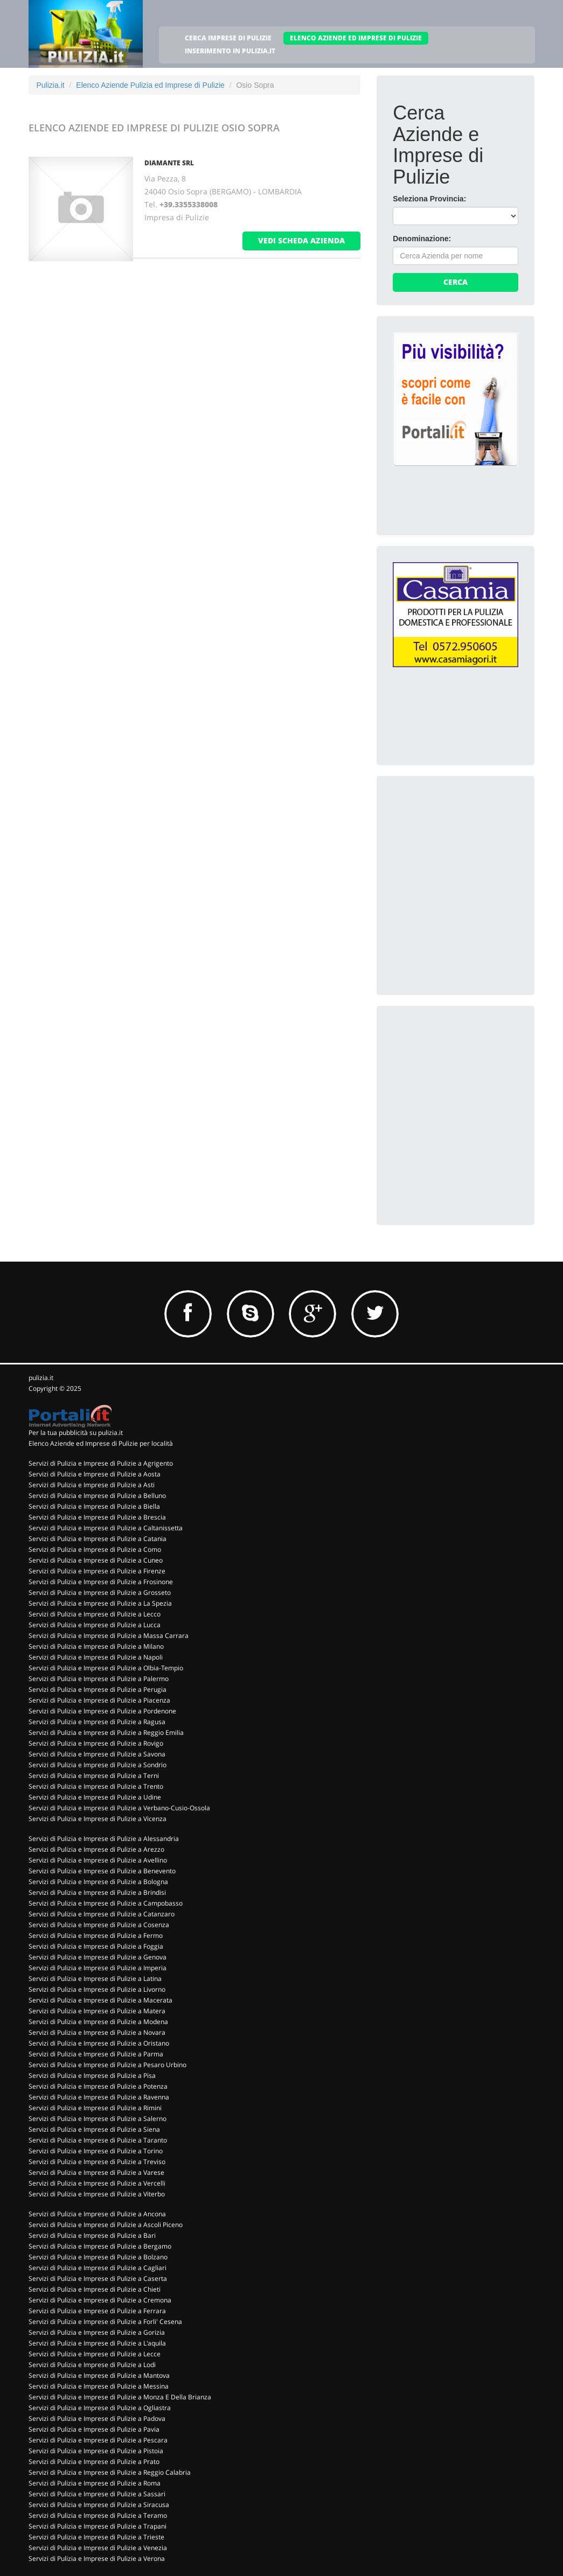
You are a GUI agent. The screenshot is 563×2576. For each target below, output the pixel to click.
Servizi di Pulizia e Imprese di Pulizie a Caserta (98, 2278)
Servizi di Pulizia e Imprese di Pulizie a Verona (97, 2558)
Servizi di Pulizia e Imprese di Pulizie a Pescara (98, 2440)
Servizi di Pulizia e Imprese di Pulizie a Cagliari (97, 2267)
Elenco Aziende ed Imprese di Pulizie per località (101, 1443)
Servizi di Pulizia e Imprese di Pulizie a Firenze (97, 1571)
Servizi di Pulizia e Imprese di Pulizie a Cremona (100, 2300)
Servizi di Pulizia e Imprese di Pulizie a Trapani (97, 2526)
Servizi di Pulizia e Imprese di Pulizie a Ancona (97, 2213)
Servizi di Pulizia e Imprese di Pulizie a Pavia (94, 2429)
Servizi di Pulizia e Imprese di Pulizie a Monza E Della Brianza (120, 2397)
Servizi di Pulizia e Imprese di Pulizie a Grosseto (100, 1592)
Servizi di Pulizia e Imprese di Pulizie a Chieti (95, 2289)
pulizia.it (41, 1377)
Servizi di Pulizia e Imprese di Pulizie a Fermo (96, 1935)
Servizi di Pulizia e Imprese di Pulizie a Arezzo (96, 1849)
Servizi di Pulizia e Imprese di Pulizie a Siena (94, 2129)
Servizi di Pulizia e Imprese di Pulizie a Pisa (92, 2075)
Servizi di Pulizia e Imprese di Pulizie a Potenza (98, 2086)
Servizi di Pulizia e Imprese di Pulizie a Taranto (98, 2140)
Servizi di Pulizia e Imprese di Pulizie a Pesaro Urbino (107, 2064)
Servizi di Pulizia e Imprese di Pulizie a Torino (96, 2150)
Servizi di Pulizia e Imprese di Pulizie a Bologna (98, 1881)
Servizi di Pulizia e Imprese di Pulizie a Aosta (95, 1474)
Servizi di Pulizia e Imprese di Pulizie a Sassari (97, 2493)
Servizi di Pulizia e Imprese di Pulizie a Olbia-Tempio (106, 1667)
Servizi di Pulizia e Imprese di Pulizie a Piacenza (99, 1700)
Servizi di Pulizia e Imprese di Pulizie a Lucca (95, 1624)
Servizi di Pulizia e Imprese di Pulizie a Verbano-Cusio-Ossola (119, 1807)
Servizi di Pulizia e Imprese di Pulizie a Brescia (97, 1517)
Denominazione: (422, 238)
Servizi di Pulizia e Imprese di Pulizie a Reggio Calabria (110, 2472)
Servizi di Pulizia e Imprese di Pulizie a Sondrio (97, 1764)
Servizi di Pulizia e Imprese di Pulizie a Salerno (97, 2118)
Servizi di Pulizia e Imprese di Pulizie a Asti (92, 1484)
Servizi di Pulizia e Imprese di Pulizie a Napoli (96, 1657)
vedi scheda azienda (301, 240)
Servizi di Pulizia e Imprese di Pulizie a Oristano (99, 2043)
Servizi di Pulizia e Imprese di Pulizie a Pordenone (102, 1711)
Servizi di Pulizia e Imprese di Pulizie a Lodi (92, 2364)
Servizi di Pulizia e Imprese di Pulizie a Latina (95, 1978)
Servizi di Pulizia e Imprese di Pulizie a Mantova (99, 2375)
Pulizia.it (51, 85)
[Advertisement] (473, 859)
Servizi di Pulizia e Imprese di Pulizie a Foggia (96, 1946)
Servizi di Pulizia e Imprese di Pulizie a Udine (95, 1797)
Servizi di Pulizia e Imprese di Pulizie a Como (95, 1549)
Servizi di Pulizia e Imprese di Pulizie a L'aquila (97, 2343)
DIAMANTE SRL (169, 162)
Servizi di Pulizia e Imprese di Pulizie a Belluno (97, 1495)
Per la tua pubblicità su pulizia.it (76, 1432)
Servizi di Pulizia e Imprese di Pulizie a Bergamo (100, 2246)
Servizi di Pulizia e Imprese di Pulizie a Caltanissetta (106, 1527)
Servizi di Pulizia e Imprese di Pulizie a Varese (96, 2172)
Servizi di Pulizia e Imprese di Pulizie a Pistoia (96, 2450)
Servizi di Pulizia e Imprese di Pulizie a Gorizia (97, 2332)
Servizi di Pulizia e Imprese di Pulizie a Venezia (98, 2547)
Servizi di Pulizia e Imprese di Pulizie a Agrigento (101, 1463)
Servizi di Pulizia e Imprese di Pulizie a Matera (97, 2010)
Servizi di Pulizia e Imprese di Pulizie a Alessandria (104, 1838)
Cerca (455, 282)
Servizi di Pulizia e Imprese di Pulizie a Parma (96, 2054)
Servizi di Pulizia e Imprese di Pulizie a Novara (97, 2032)
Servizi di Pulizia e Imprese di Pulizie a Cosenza (99, 1924)
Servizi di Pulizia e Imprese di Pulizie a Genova (97, 1957)
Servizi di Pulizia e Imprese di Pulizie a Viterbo (97, 2194)
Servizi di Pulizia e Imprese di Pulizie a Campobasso (106, 1903)
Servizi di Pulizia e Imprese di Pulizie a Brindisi (97, 1892)
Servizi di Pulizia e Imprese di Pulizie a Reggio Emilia (106, 1732)
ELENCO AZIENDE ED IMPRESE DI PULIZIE (356, 38)
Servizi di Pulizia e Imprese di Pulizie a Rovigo (96, 1743)
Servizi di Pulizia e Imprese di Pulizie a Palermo (99, 1678)
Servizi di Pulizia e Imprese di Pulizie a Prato (94, 2461)
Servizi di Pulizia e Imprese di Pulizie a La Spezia (100, 1603)
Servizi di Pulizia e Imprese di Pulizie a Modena (98, 2021)
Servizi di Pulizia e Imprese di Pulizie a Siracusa (99, 2504)
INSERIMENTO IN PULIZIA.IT (230, 50)
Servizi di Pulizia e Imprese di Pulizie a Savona (97, 1754)
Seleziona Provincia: (429, 198)
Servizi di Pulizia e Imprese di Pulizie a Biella (94, 1506)
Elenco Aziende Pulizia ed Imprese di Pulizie (150, 85)
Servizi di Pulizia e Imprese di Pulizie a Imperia (97, 1967)
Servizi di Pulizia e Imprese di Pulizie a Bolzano (98, 2257)
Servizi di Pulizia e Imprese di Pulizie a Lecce (95, 2353)
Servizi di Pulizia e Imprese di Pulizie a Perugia (97, 1689)
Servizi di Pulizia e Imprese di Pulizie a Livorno (97, 1989)
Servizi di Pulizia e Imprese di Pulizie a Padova (97, 2418)
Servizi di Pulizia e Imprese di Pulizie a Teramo (98, 2515)
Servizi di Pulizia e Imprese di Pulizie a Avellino (98, 1860)
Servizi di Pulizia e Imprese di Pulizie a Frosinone (101, 1581)
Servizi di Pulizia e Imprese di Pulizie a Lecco (95, 1614)
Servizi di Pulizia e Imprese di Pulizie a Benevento (102, 1870)
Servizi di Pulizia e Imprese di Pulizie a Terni (94, 1775)
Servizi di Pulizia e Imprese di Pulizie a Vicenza (97, 1818)
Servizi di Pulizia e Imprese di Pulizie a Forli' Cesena (105, 2321)
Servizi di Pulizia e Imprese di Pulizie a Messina (99, 2386)
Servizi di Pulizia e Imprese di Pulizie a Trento (96, 1786)
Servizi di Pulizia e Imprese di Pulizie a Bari (92, 2235)
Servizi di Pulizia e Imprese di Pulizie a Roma (95, 2483)
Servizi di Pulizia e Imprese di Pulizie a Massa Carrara (109, 1635)
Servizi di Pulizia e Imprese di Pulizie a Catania (97, 1538)
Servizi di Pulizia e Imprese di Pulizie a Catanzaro (102, 1914)
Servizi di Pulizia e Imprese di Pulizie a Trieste (96, 2537)
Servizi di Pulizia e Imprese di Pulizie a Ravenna (99, 2097)
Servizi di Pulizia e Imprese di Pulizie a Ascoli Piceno (106, 2224)
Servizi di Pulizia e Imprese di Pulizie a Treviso (97, 2161)
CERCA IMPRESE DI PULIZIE (228, 38)
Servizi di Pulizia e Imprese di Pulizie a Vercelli (97, 2183)
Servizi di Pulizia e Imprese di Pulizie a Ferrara (97, 2310)
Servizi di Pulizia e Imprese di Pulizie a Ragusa (97, 1721)
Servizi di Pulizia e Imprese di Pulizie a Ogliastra (100, 2407)
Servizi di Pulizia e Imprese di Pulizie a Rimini (95, 2107)
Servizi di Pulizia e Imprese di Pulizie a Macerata (100, 2000)
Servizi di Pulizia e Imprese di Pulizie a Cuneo (96, 1560)
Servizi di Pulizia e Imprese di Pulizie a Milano (96, 1646)
